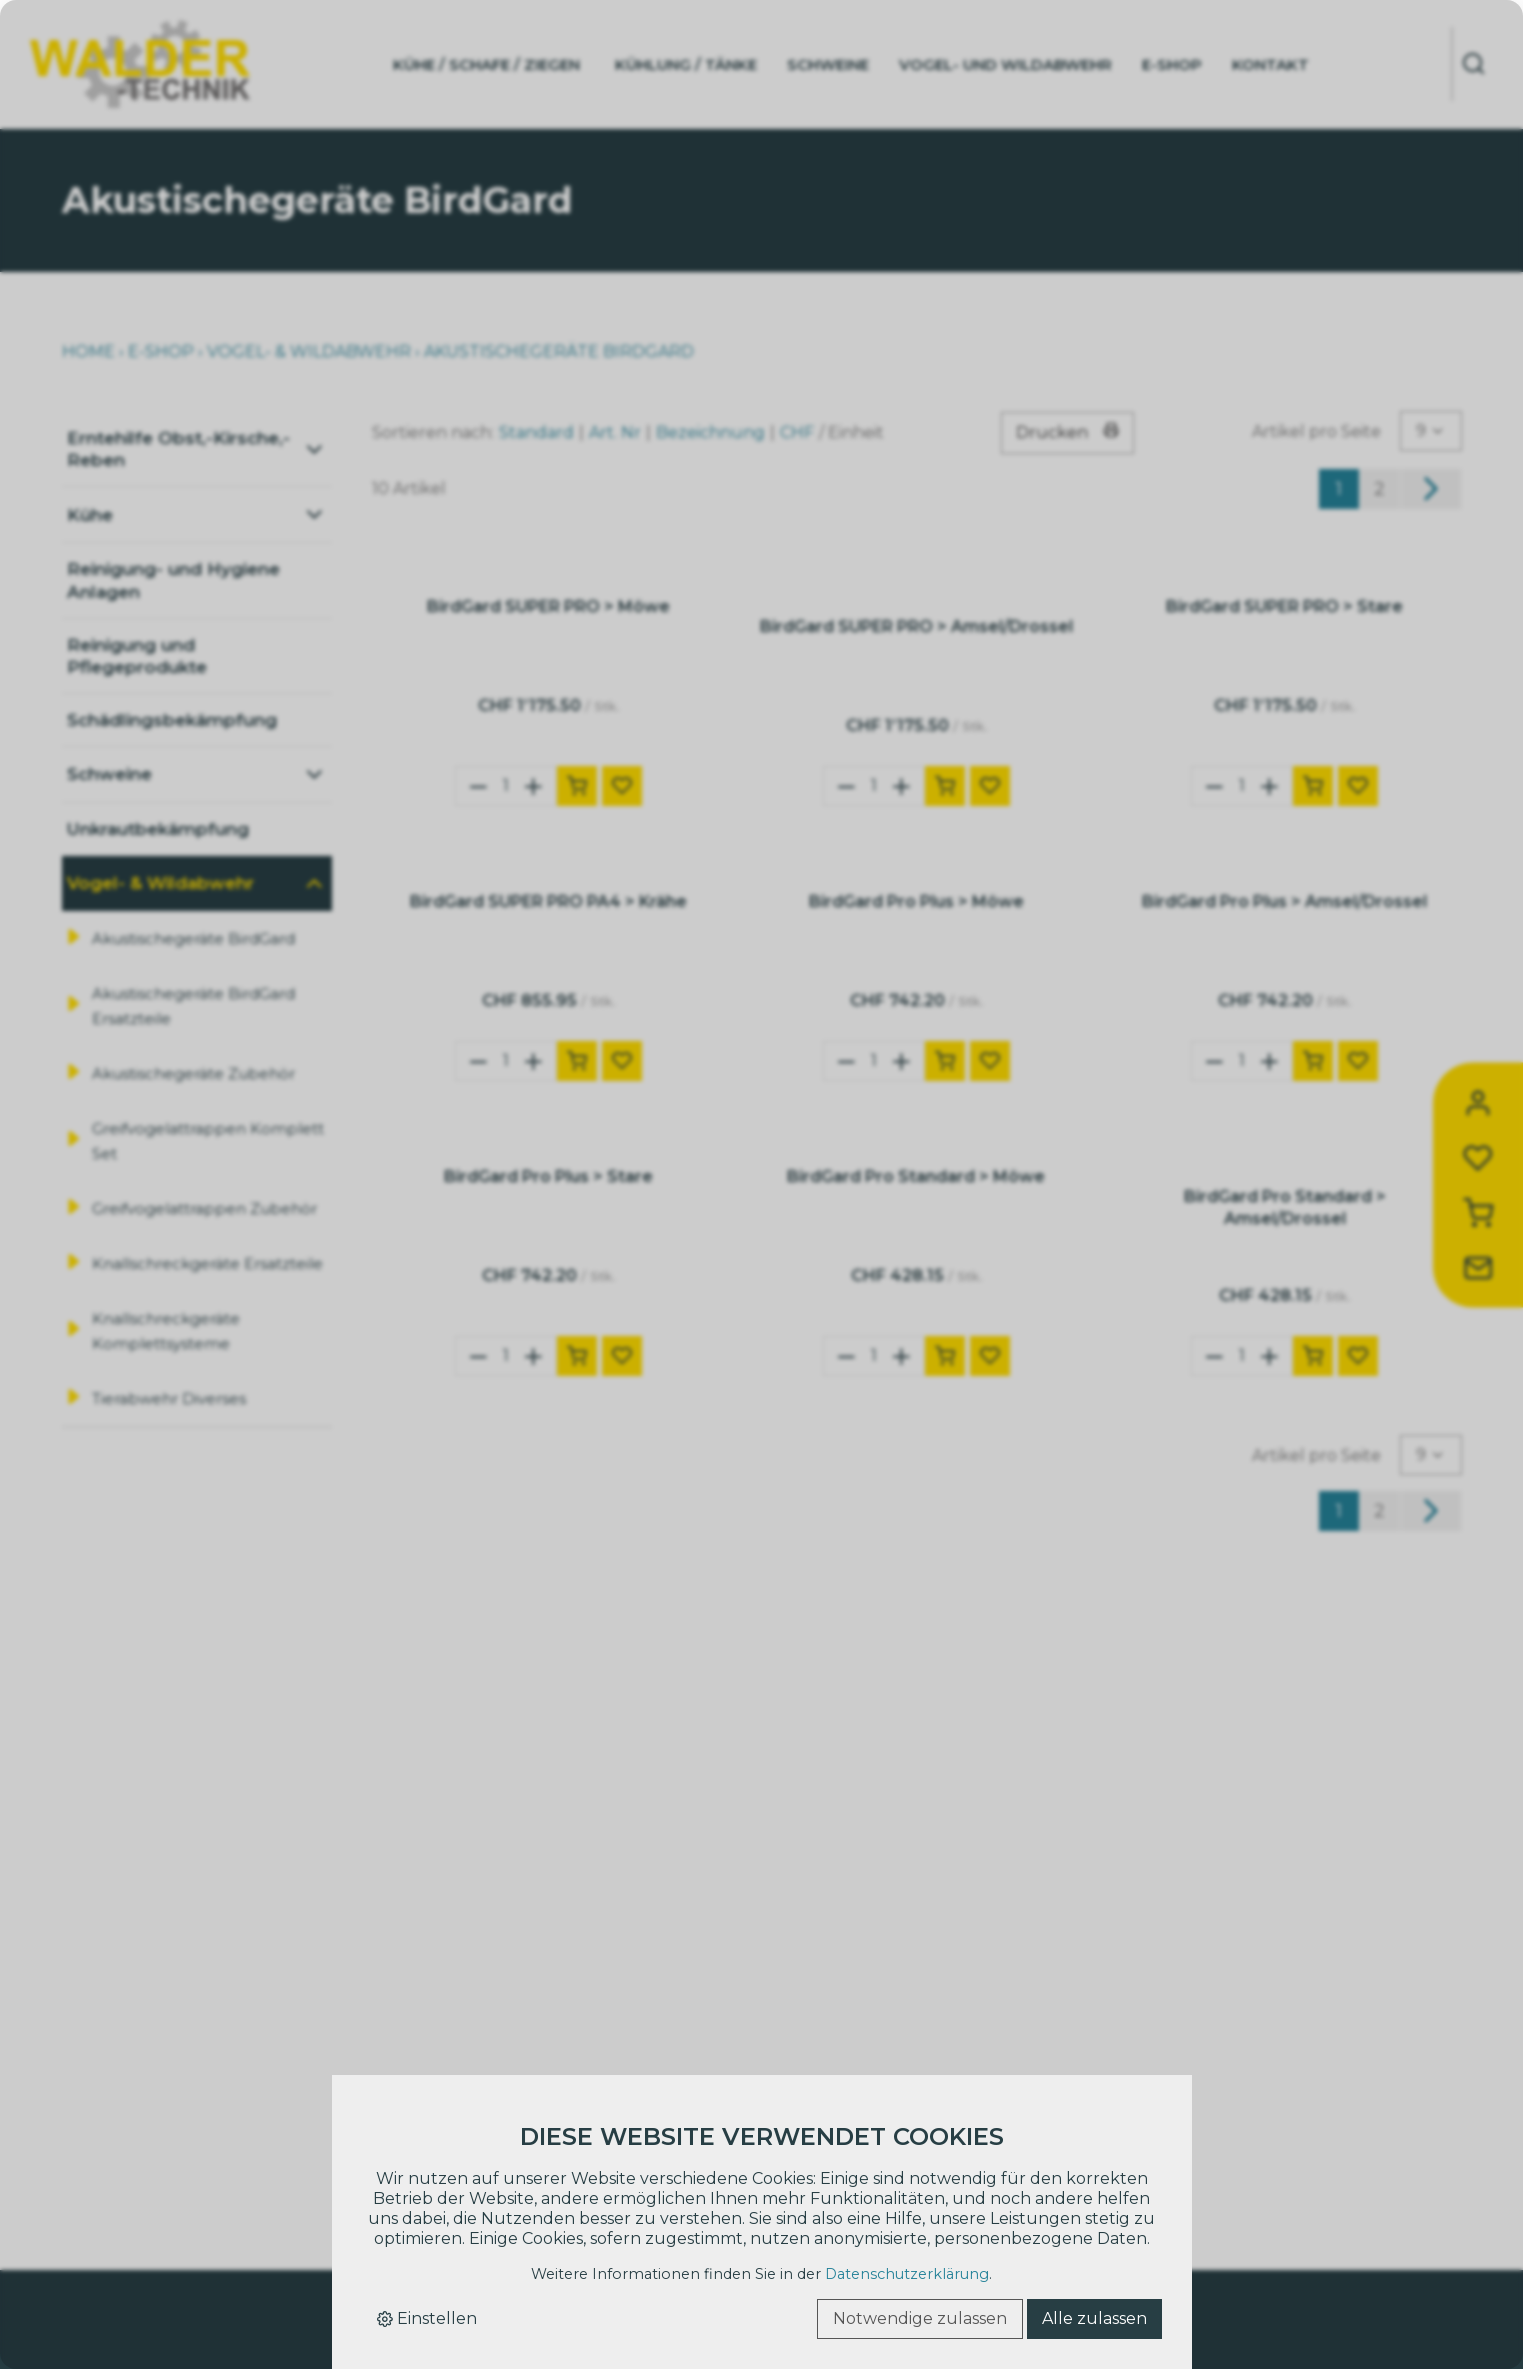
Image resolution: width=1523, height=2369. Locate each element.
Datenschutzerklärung (907, 2274)
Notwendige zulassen (920, 2318)
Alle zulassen (1094, 2318)
